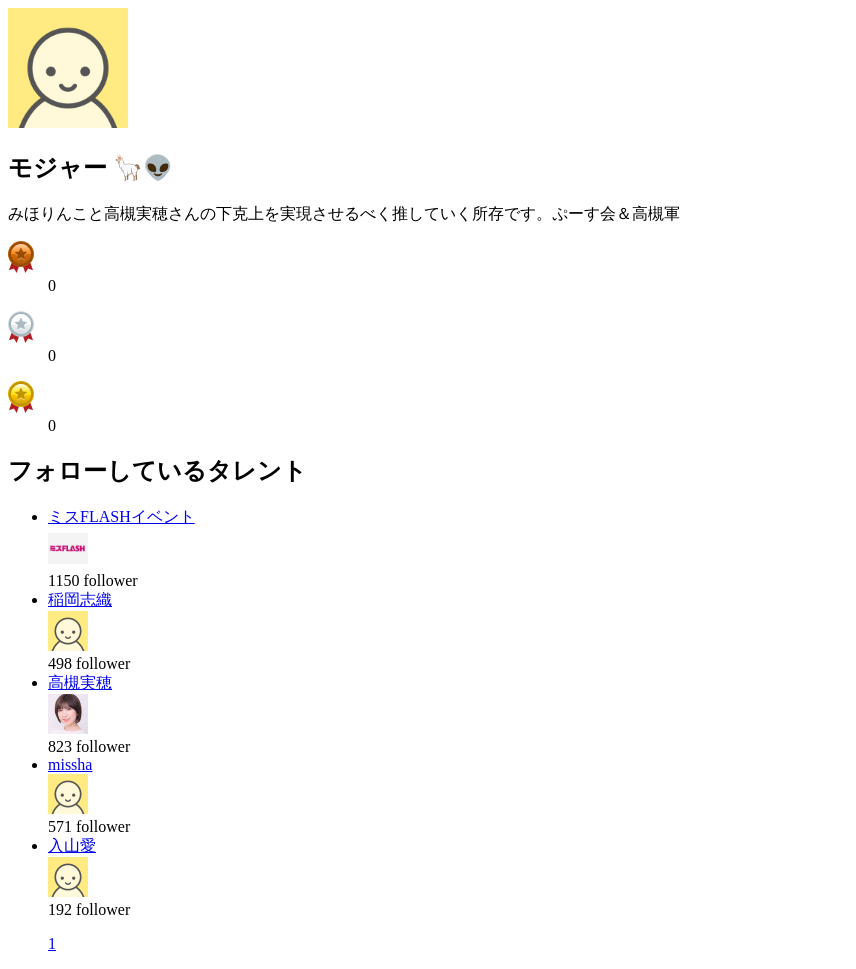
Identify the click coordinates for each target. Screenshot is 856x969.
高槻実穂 (80, 682)
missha (70, 764)
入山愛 (72, 845)
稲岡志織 (80, 599)
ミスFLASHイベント (121, 516)
